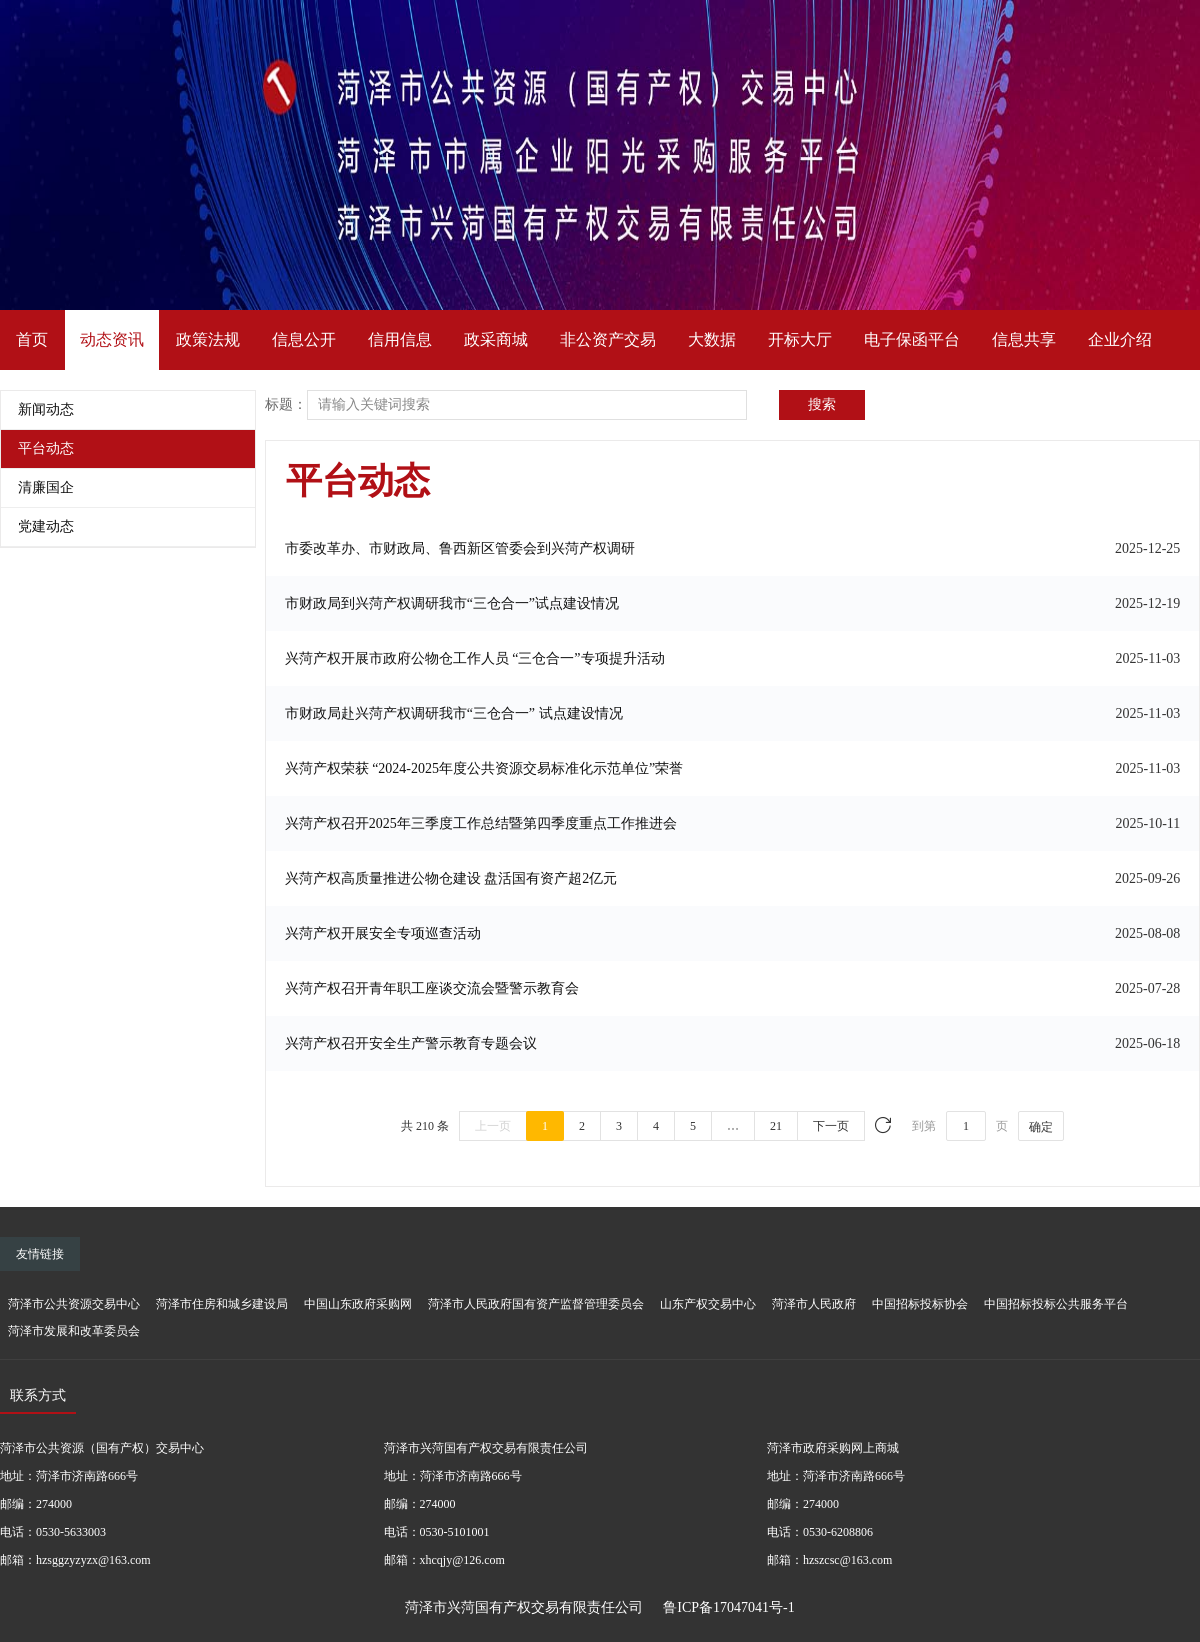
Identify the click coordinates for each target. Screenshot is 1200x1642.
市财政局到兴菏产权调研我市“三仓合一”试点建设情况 (452, 603)
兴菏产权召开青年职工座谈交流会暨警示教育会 (432, 988)
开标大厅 (800, 339)
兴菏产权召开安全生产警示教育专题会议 (411, 1043)
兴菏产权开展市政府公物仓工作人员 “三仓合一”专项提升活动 (475, 658)
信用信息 (400, 339)
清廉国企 (46, 487)
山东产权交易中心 (708, 1304)
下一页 (831, 1126)
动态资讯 (112, 339)
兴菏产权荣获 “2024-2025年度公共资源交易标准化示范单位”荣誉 (484, 768)
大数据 (712, 339)
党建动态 (46, 526)
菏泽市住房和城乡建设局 (222, 1304)
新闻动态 (46, 409)
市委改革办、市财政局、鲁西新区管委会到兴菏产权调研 (460, 548)
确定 (1041, 1127)
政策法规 (208, 339)
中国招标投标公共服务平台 (1056, 1304)
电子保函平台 (912, 339)
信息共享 (1024, 339)
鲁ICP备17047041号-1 (728, 1607)
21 (776, 1126)
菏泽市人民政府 (814, 1304)
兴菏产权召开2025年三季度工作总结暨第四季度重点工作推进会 (481, 823)
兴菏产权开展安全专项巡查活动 (383, 933)
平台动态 (46, 448)
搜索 (822, 404)
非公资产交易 (608, 339)
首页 (32, 339)
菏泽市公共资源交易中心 (74, 1304)
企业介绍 (1120, 339)
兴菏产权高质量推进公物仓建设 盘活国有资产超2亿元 (451, 878)
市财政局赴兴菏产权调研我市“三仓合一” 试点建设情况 (454, 713)
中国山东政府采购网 (358, 1304)
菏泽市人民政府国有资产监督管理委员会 (536, 1304)
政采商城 (496, 339)
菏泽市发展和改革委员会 (74, 1331)
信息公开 (304, 339)
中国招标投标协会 (920, 1304)
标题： (286, 404)
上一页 (493, 1126)
